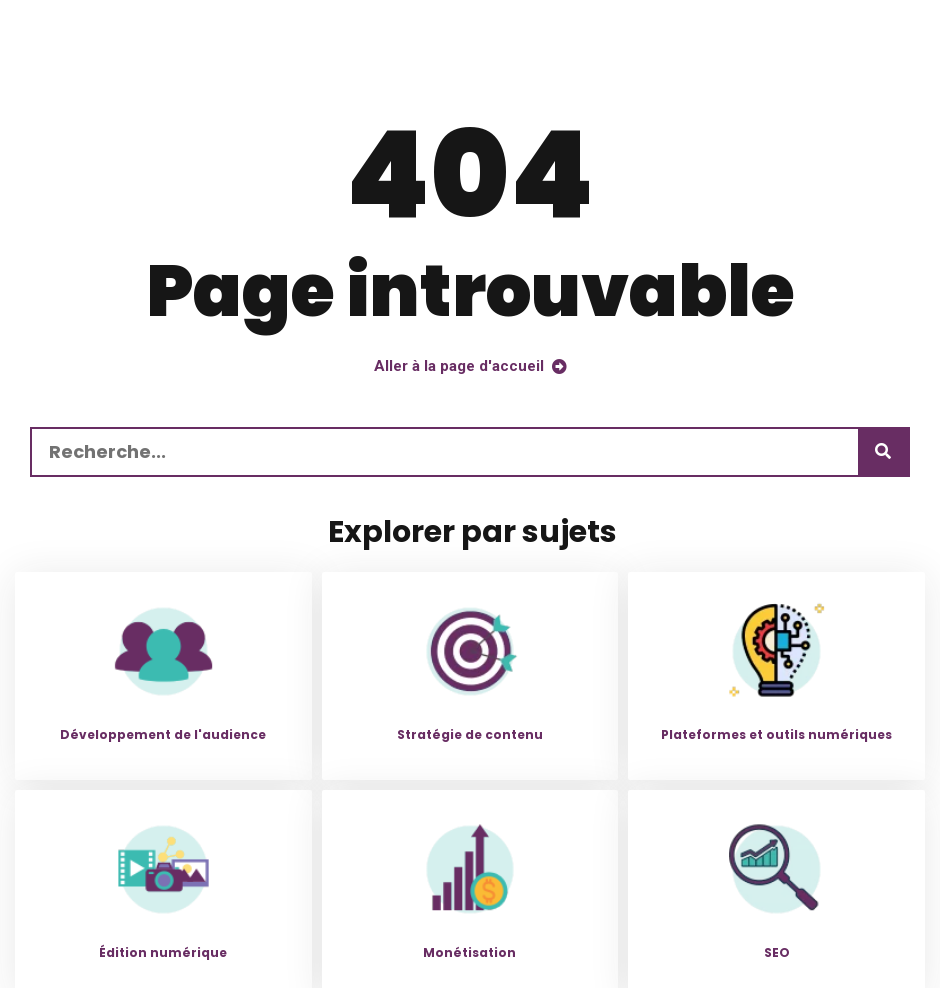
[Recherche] (883, 452)
